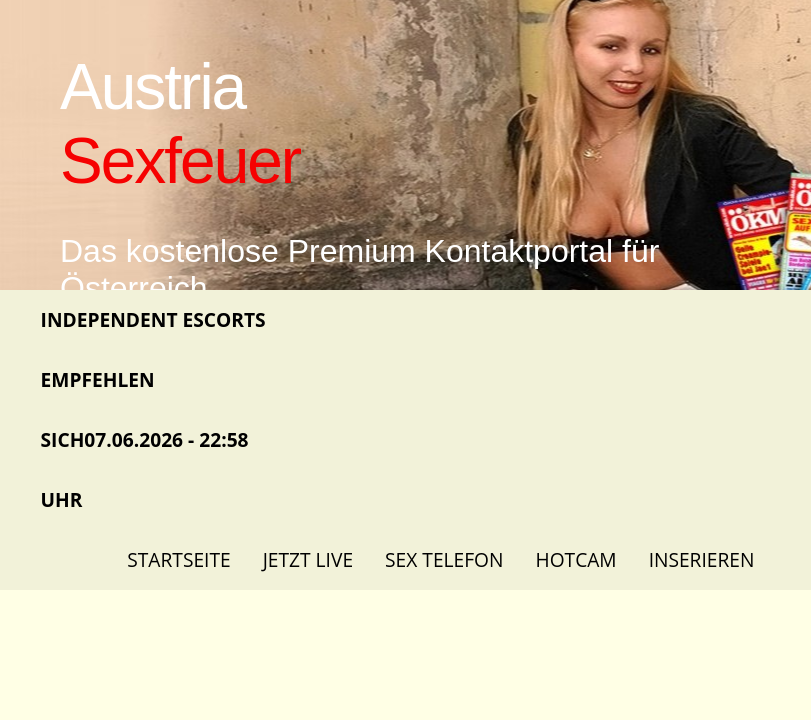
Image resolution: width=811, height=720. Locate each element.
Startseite (178, 559)
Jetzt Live (308, 559)
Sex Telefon (444, 559)
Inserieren (702, 559)
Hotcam (576, 559)
